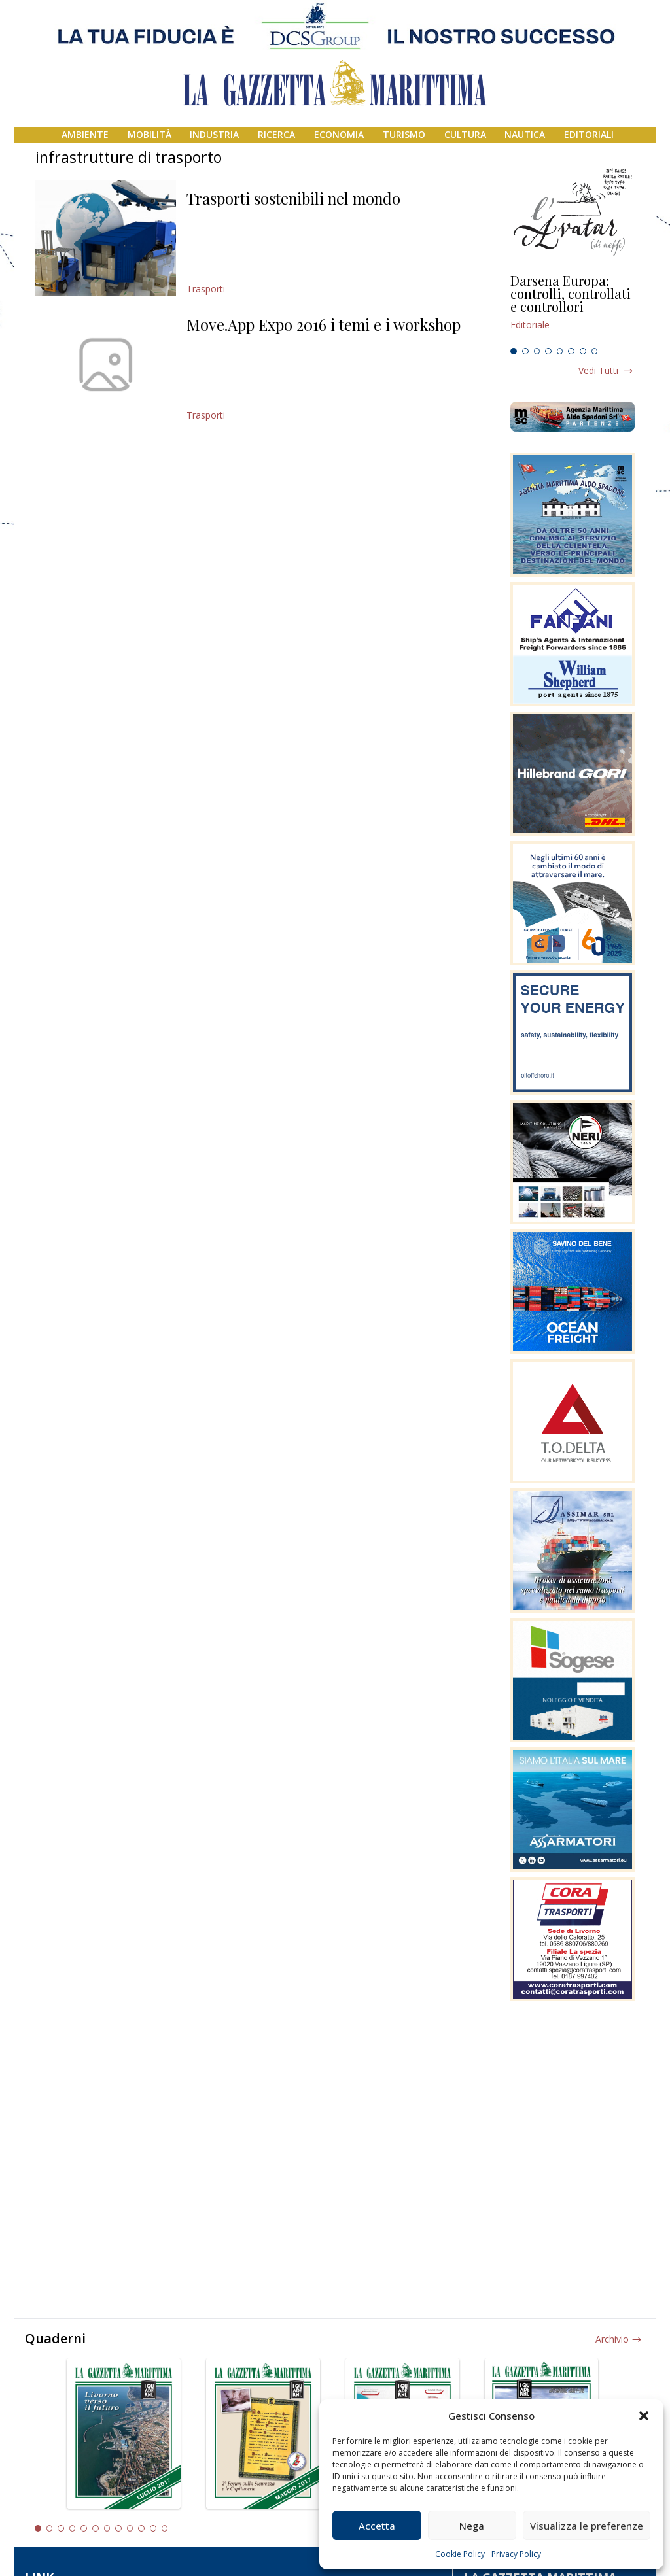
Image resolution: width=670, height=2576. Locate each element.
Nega (471, 2525)
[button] (643, 2415)
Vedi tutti (598, 370)
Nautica (524, 134)
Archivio (612, 2339)
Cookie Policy (460, 2554)
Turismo (404, 134)
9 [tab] (130, 2528)
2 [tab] (525, 351)
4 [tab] (548, 351)
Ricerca (276, 134)
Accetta (377, 2525)
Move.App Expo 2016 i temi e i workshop (323, 324)
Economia (339, 134)
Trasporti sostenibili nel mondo (293, 198)
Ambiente (85, 134)
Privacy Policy (516, 2554)
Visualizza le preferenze (586, 2525)
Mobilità (149, 134)
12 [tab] (165, 2528)
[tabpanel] (572, 308)
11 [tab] (153, 2528)
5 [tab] (560, 351)
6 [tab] (571, 351)
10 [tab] (141, 2528)
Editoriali (589, 134)
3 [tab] (537, 351)
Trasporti (205, 289)
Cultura (465, 134)
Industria (214, 134)
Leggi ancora (572, 308)
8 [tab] (594, 351)
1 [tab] (513, 351)
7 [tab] (583, 351)
